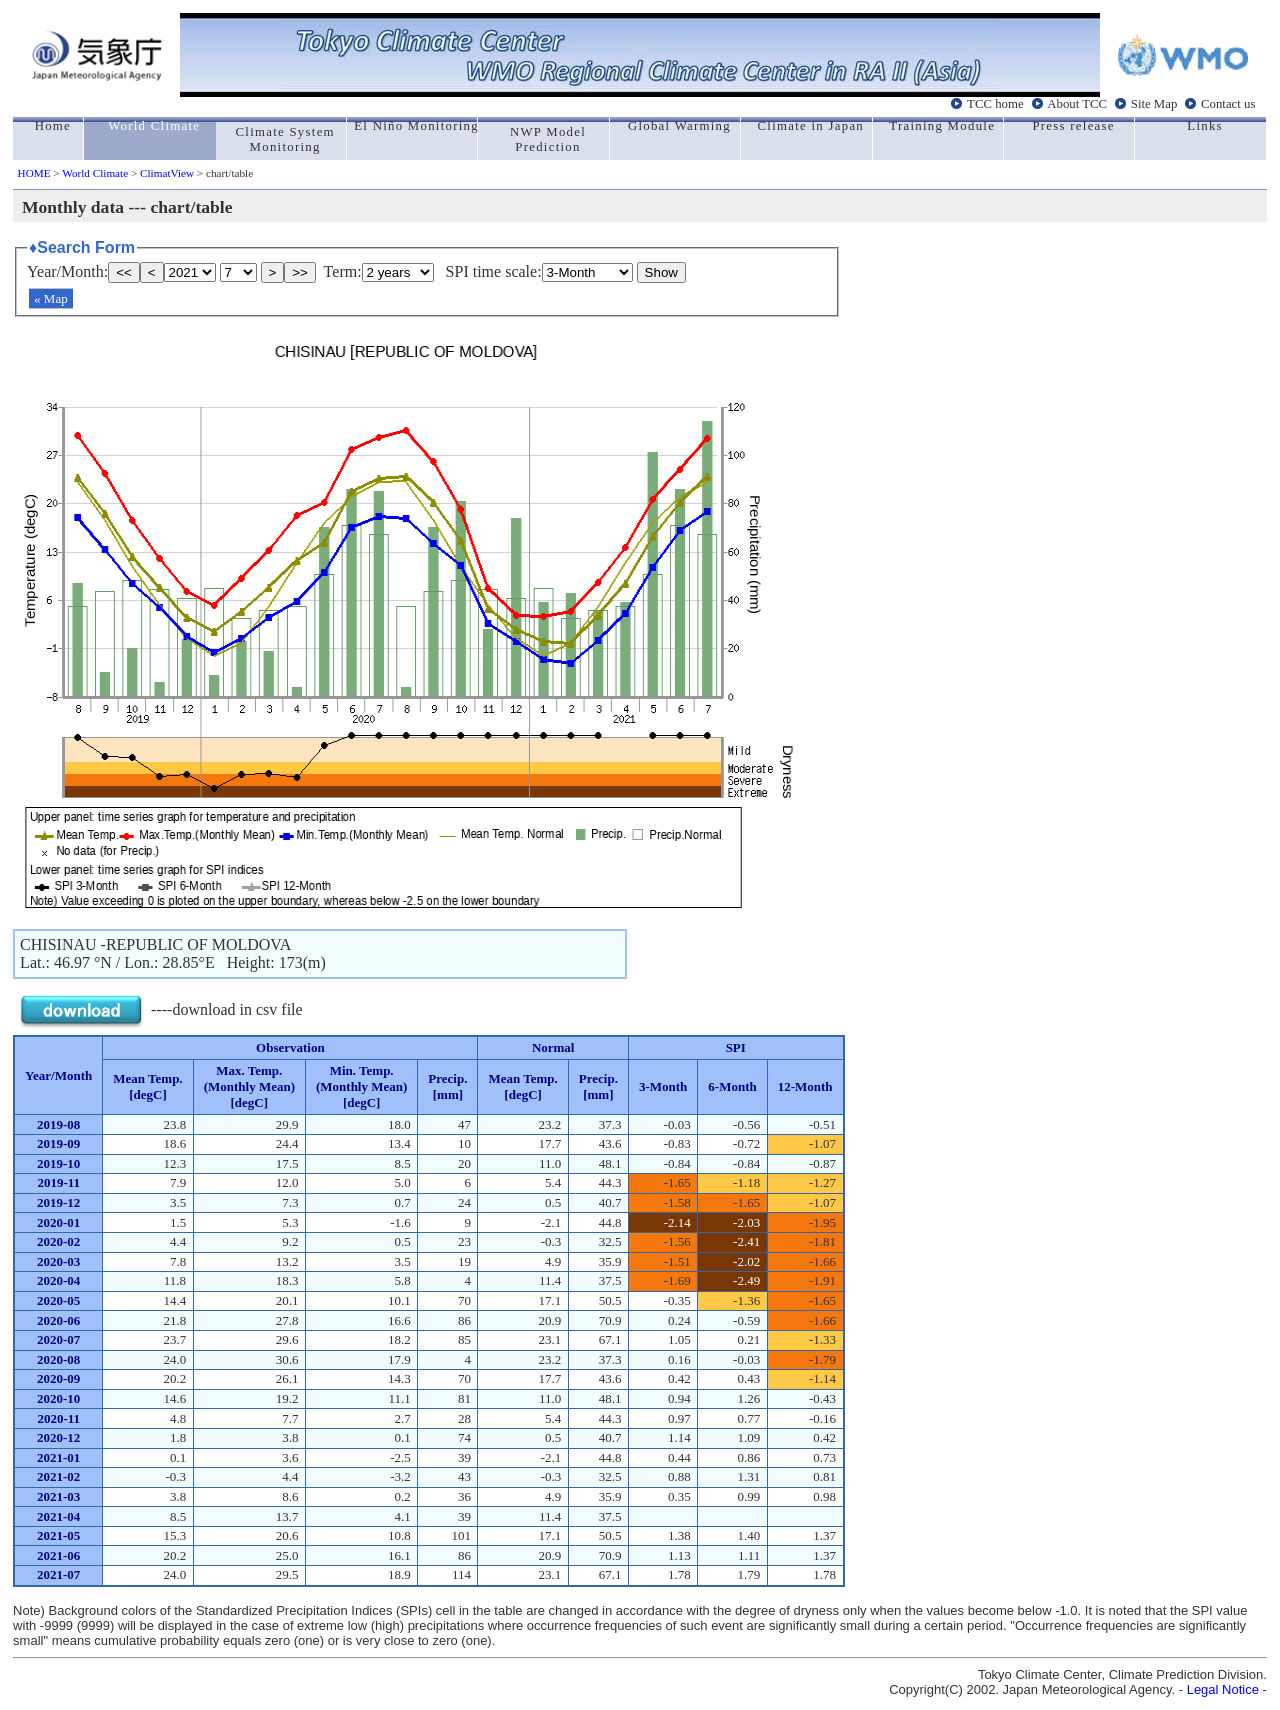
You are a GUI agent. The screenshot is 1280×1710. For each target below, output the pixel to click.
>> (300, 272)
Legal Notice (1223, 1689)
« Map (51, 298)
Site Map (1154, 104)
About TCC (1077, 104)
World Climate (95, 173)
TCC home (995, 104)
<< (124, 272)
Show (661, 272)
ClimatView (167, 173)
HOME (34, 173)
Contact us (1228, 104)
